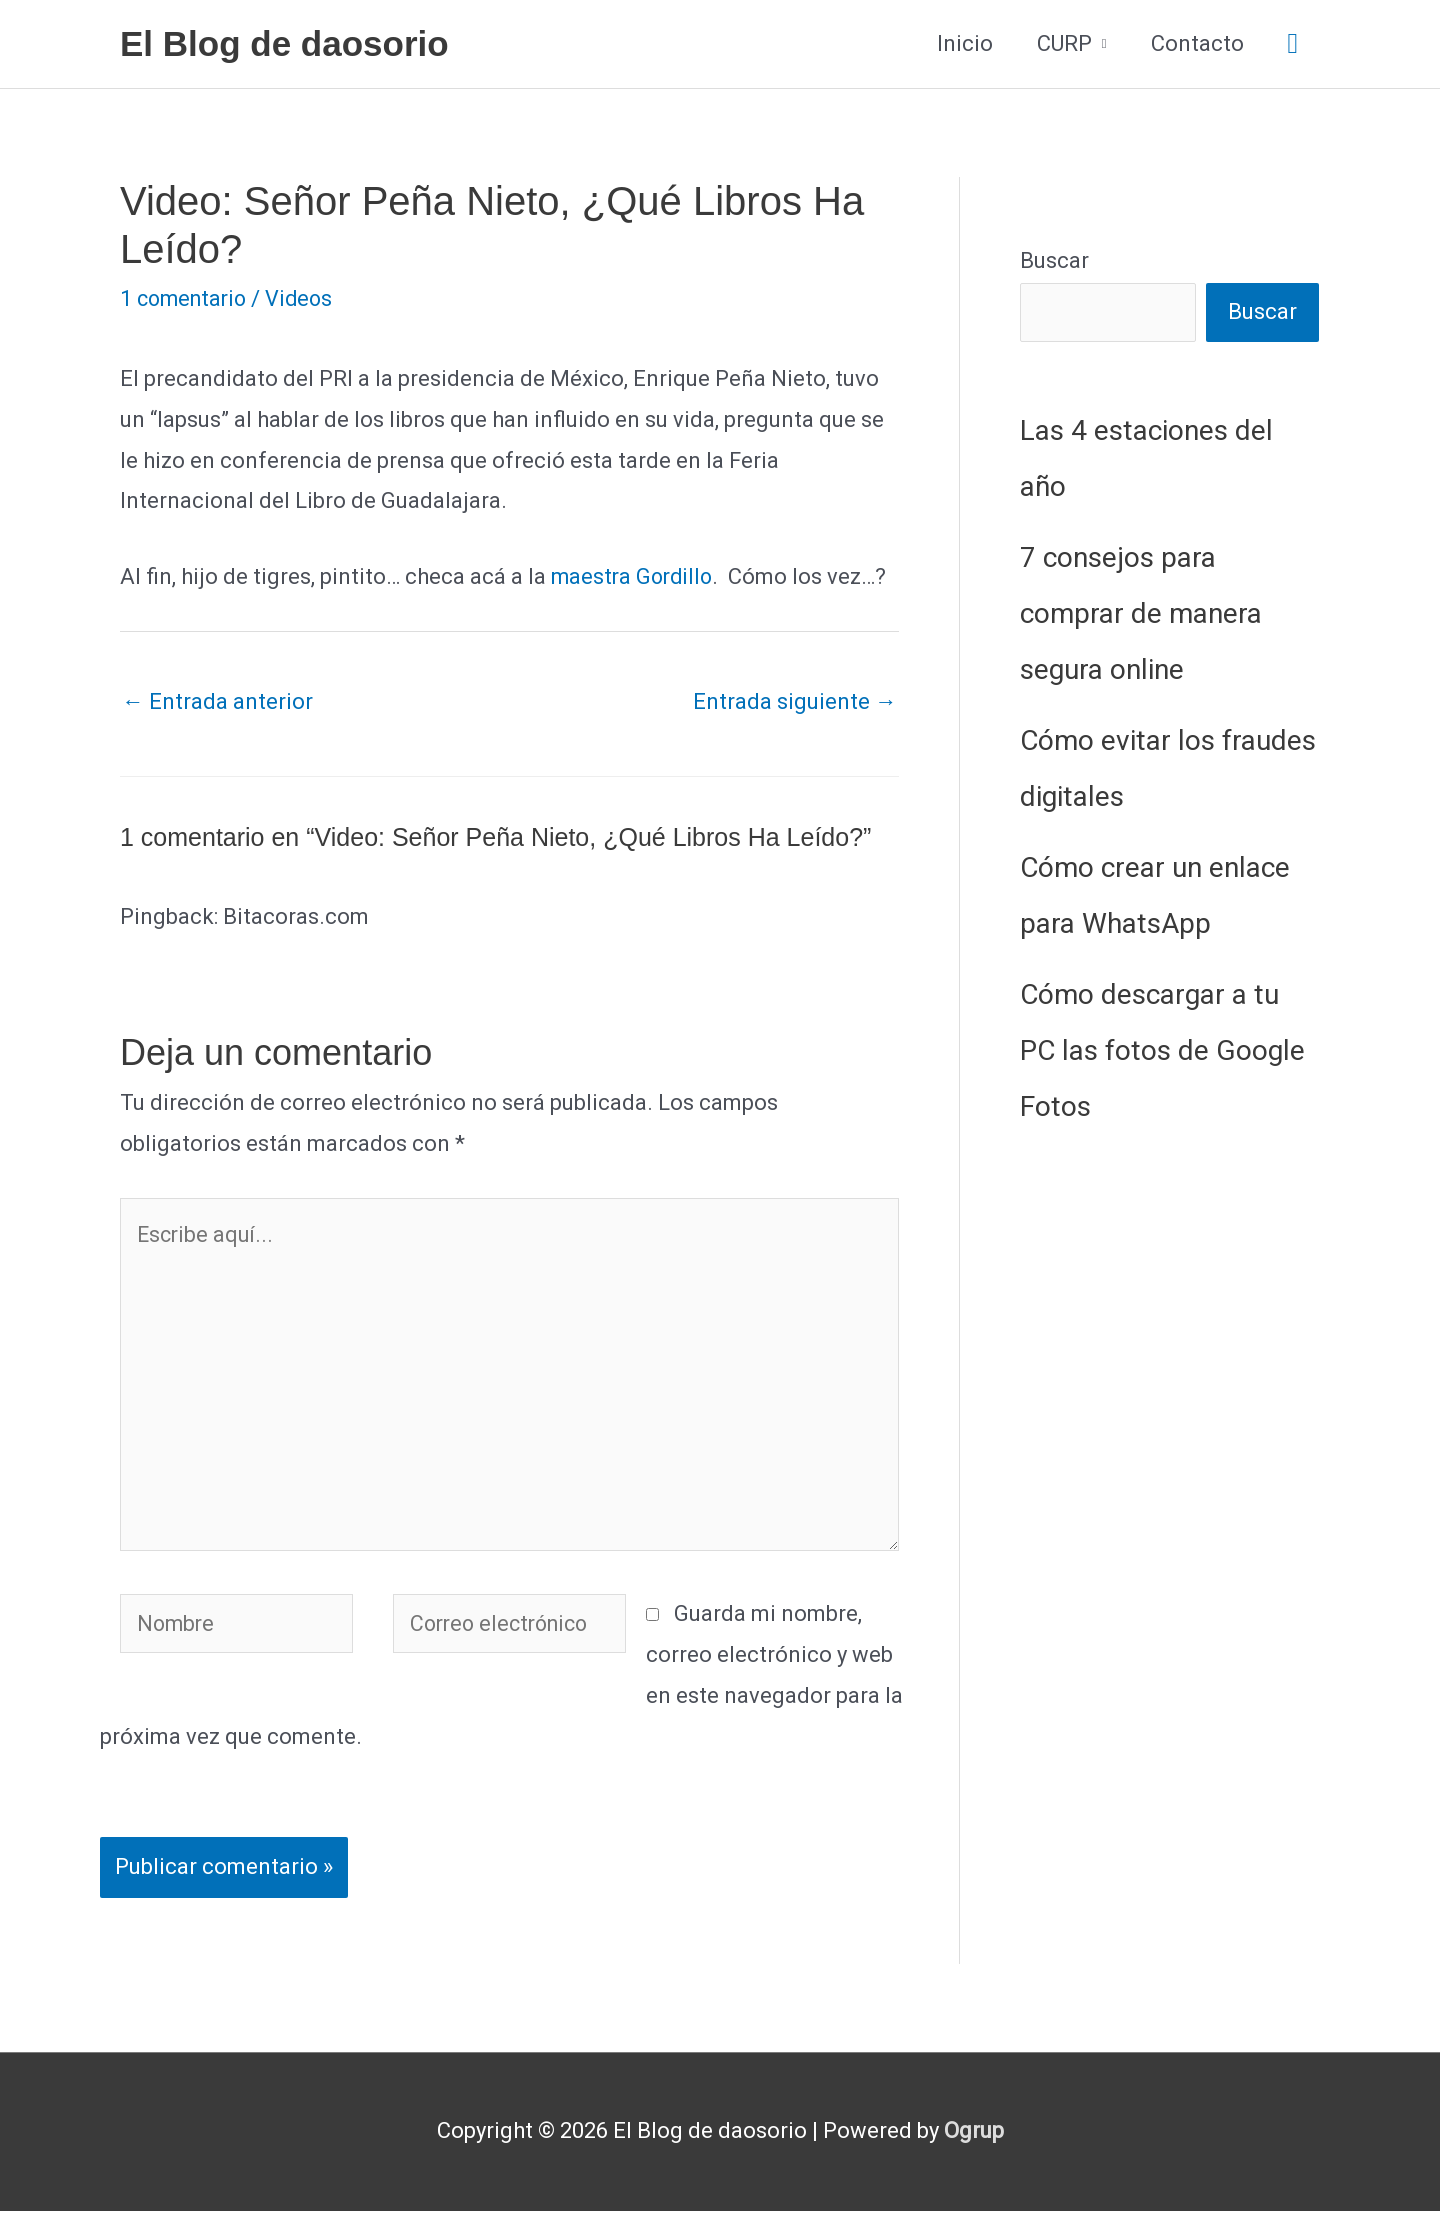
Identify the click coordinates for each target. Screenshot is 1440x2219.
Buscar (1054, 260)
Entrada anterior (217, 701)
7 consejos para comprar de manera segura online (1141, 614)
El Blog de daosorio (284, 43)
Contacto (1197, 43)
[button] (1293, 44)
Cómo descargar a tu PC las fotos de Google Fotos (1162, 1051)
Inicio (965, 43)
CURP (1064, 43)
